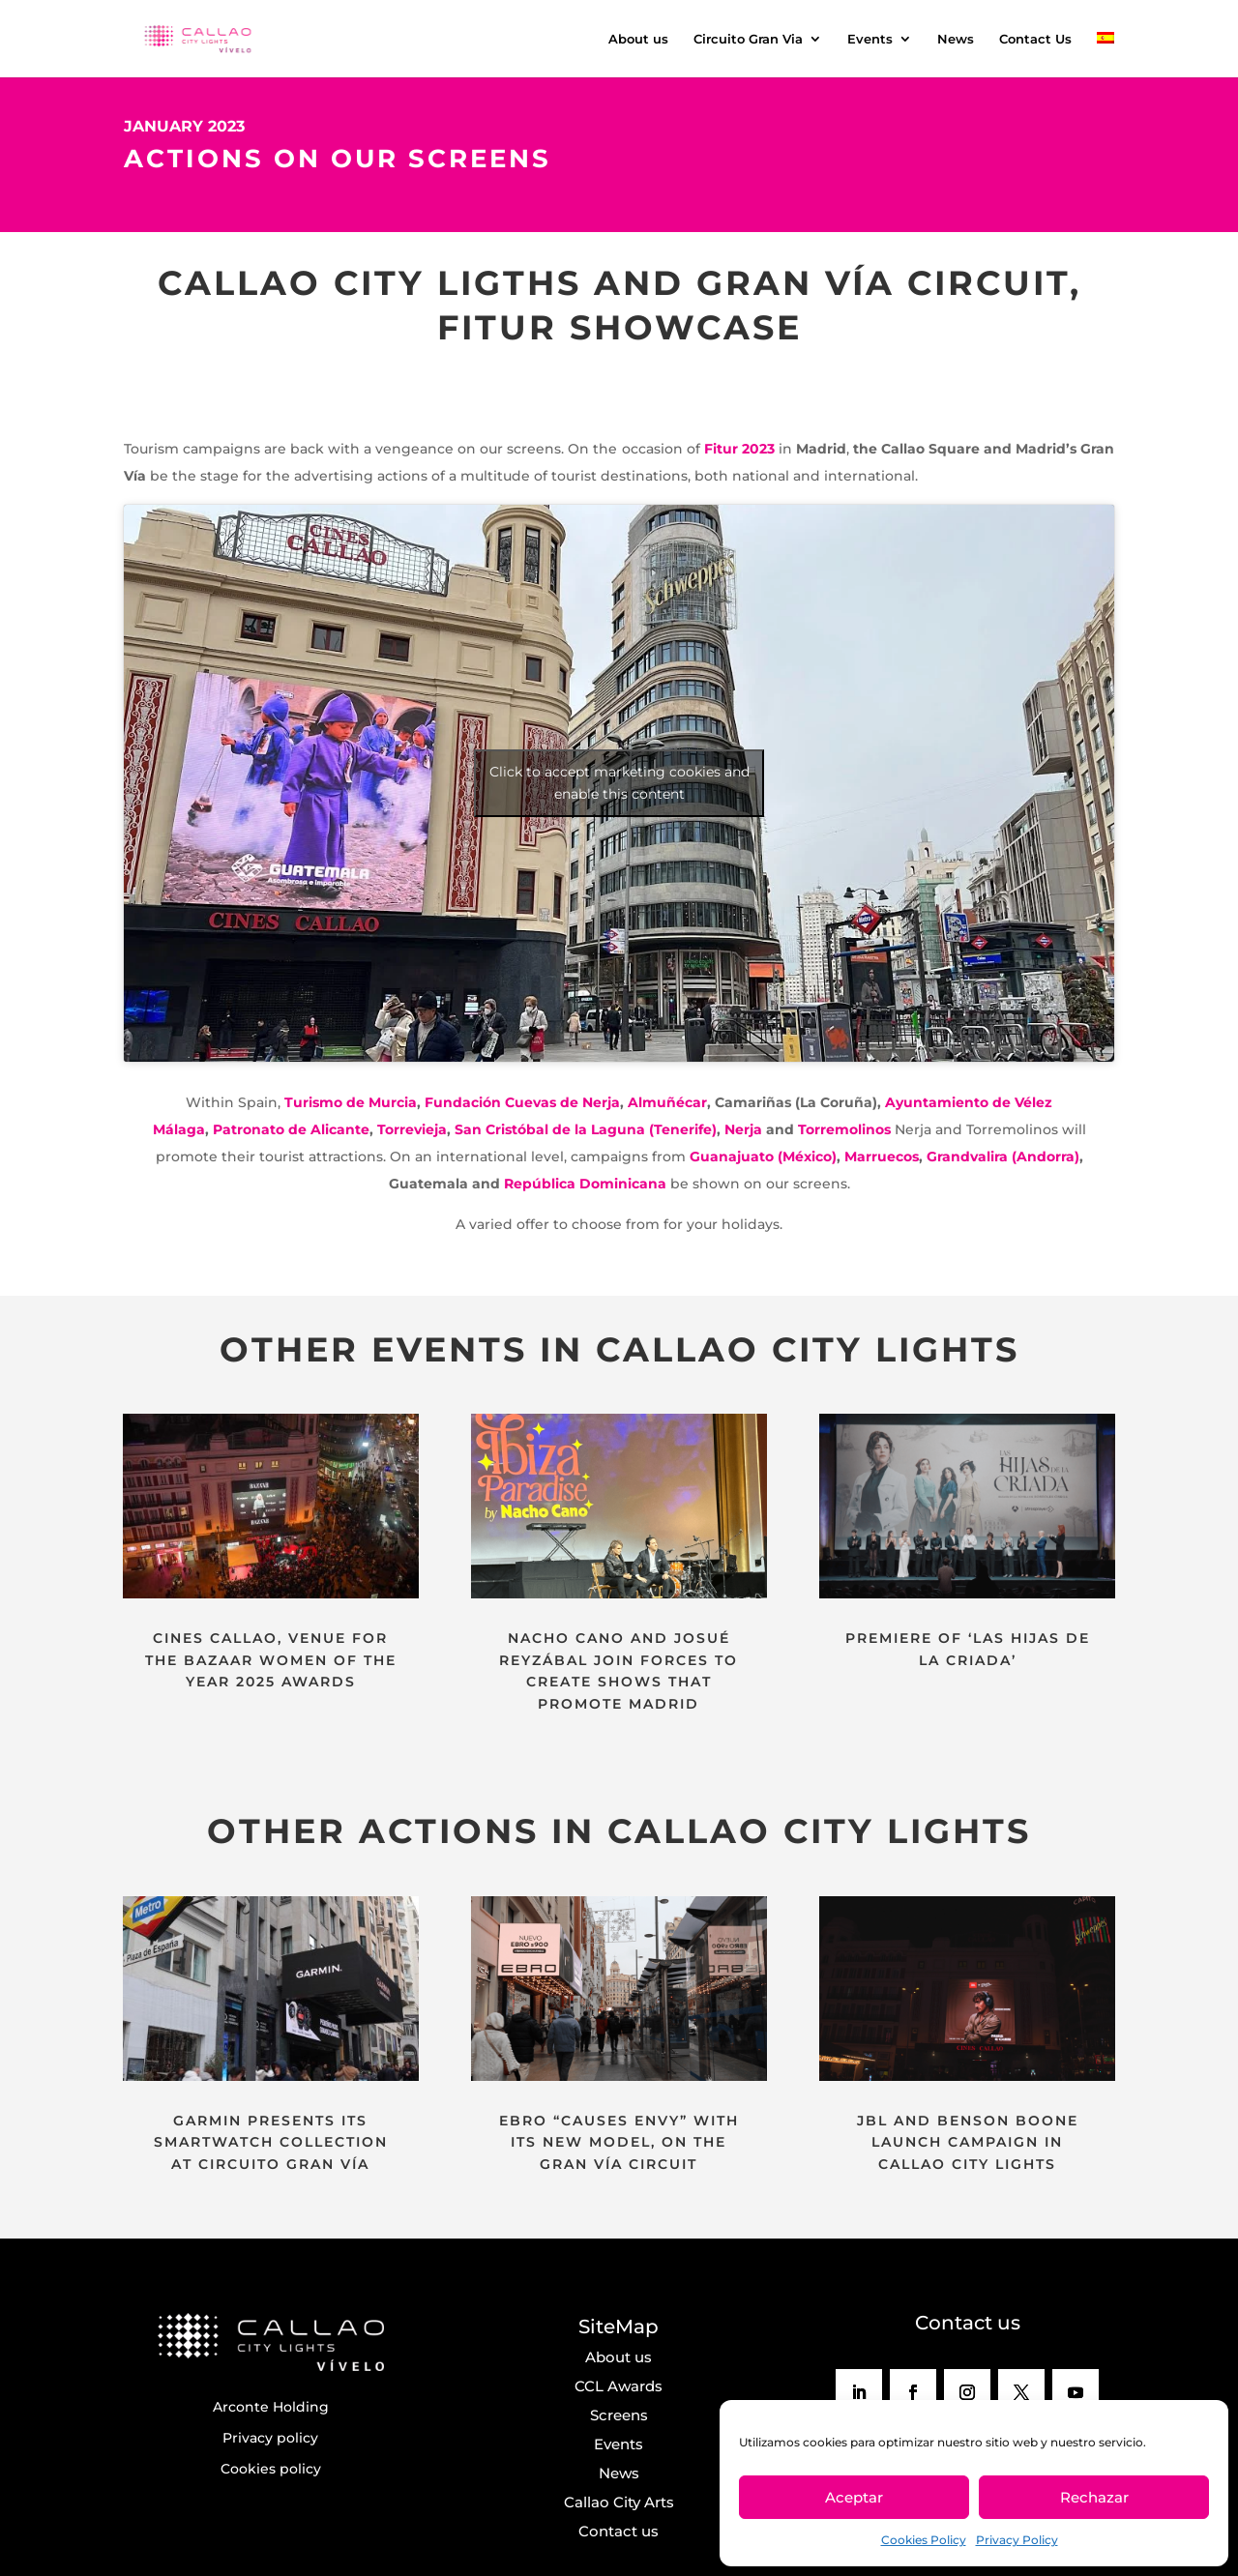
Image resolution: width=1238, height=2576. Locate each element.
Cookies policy (271, 2468)
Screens (619, 2415)
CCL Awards (619, 2386)
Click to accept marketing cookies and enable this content (619, 783)
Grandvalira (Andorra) (1003, 1156)
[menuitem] (1105, 54)
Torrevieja (412, 1129)
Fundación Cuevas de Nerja (522, 1102)
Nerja (743, 1129)
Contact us (618, 2531)
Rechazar (1094, 2497)
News (955, 39)
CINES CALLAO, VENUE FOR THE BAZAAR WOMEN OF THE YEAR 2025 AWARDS (271, 1659)
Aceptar (854, 2497)
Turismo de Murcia (350, 1102)
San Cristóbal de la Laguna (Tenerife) (584, 1129)
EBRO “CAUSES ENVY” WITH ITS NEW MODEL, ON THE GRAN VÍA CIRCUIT (619, 2142)
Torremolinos (844, 1129)
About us (638, 39)
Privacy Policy (1017, 2539)
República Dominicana (585, 1183)
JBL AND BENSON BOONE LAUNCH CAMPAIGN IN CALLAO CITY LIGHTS (967, 2142)
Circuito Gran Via (748, 39)
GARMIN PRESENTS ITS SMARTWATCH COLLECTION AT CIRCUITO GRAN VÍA (271, 2142)
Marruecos (881, 1156)
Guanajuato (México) (763, 1156)
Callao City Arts (619, 2502)
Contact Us (1035, 39)
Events (870, 39)
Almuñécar (667, 1102)
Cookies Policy (923, 2539)
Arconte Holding (271, 2406)
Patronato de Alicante (291, 1129)
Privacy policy (270, 2437)
